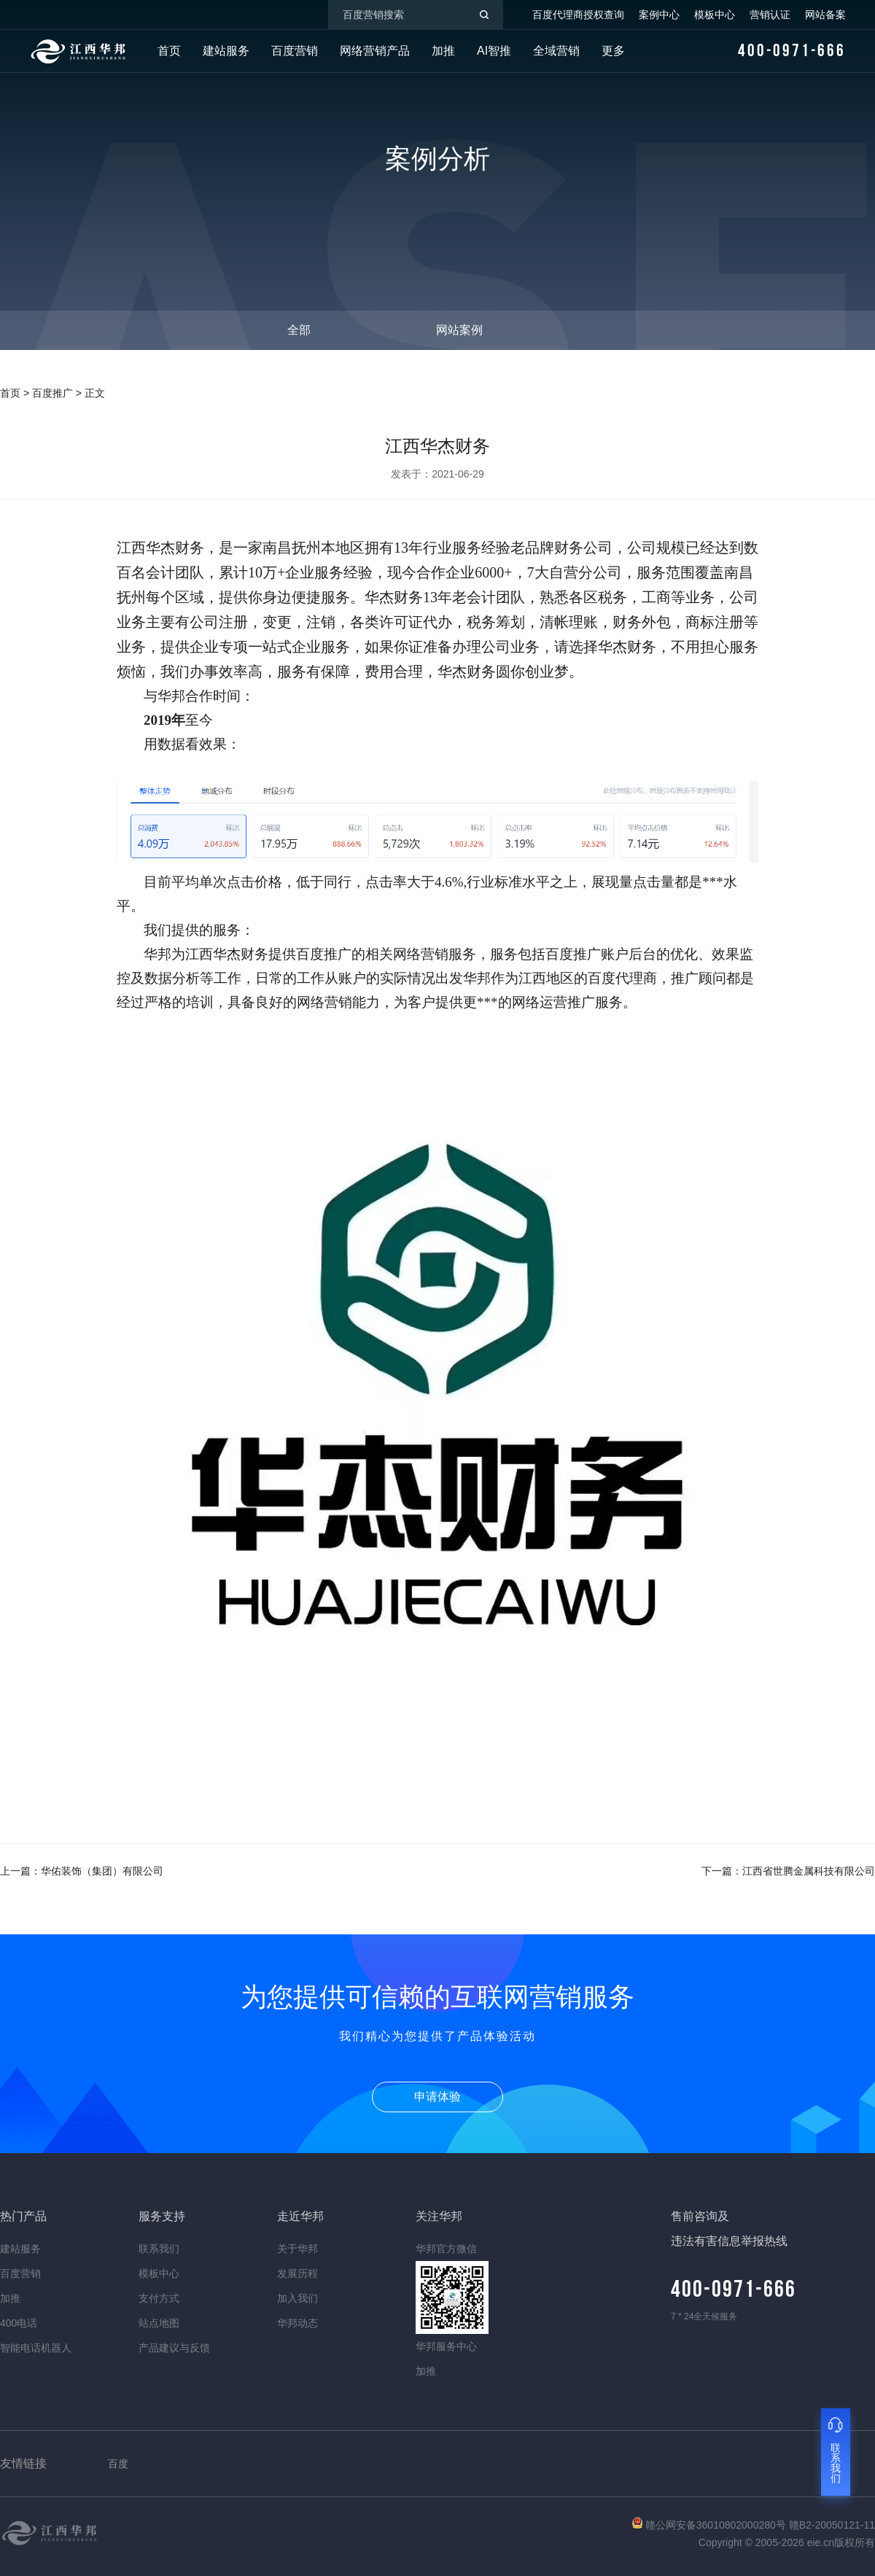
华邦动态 (297, 2323)
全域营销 (556, 50)
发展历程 (297, 2273)
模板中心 (714, 14)
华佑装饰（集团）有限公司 (102, 1871)
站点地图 (159, 2323)
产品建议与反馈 (174, 2348)
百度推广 (52, 393)
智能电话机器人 (35, 2348)
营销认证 (770, 14)
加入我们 (297, 2298)
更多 (613, 50)
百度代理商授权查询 (578, 14)
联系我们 (159, 2248)
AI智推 (494, 50)
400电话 (18, 2323)
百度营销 (294, 50)
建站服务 (226, 50)
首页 (169, 50)
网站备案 (825, 14)
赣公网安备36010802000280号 (710, 2525)
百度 (118, 2464)
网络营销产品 (375, 50)
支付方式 (159, 2298)
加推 (443, 50)
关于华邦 (297, 2248)
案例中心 (659, 14)
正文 (95, 393)
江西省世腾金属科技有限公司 (808, 1871)
